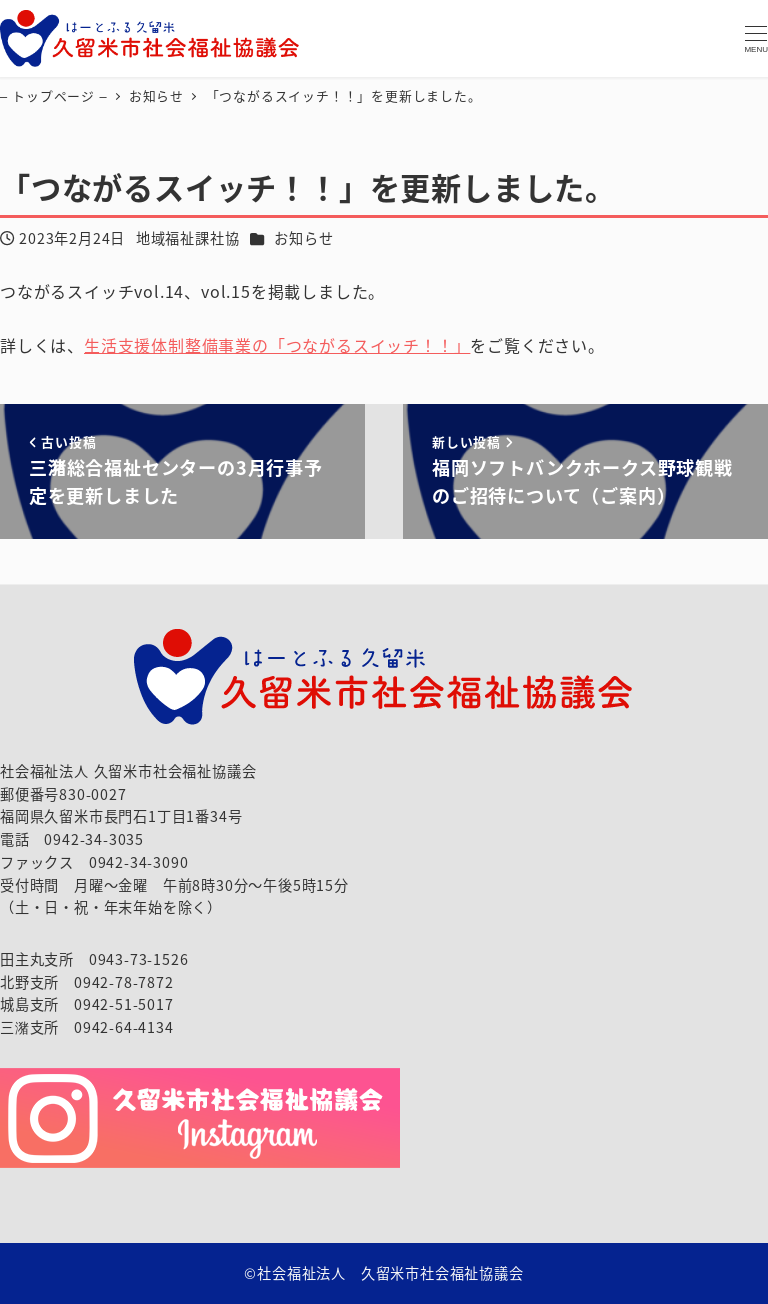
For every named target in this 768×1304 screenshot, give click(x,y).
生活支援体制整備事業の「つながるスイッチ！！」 (277, 345)
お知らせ (303, 238)
